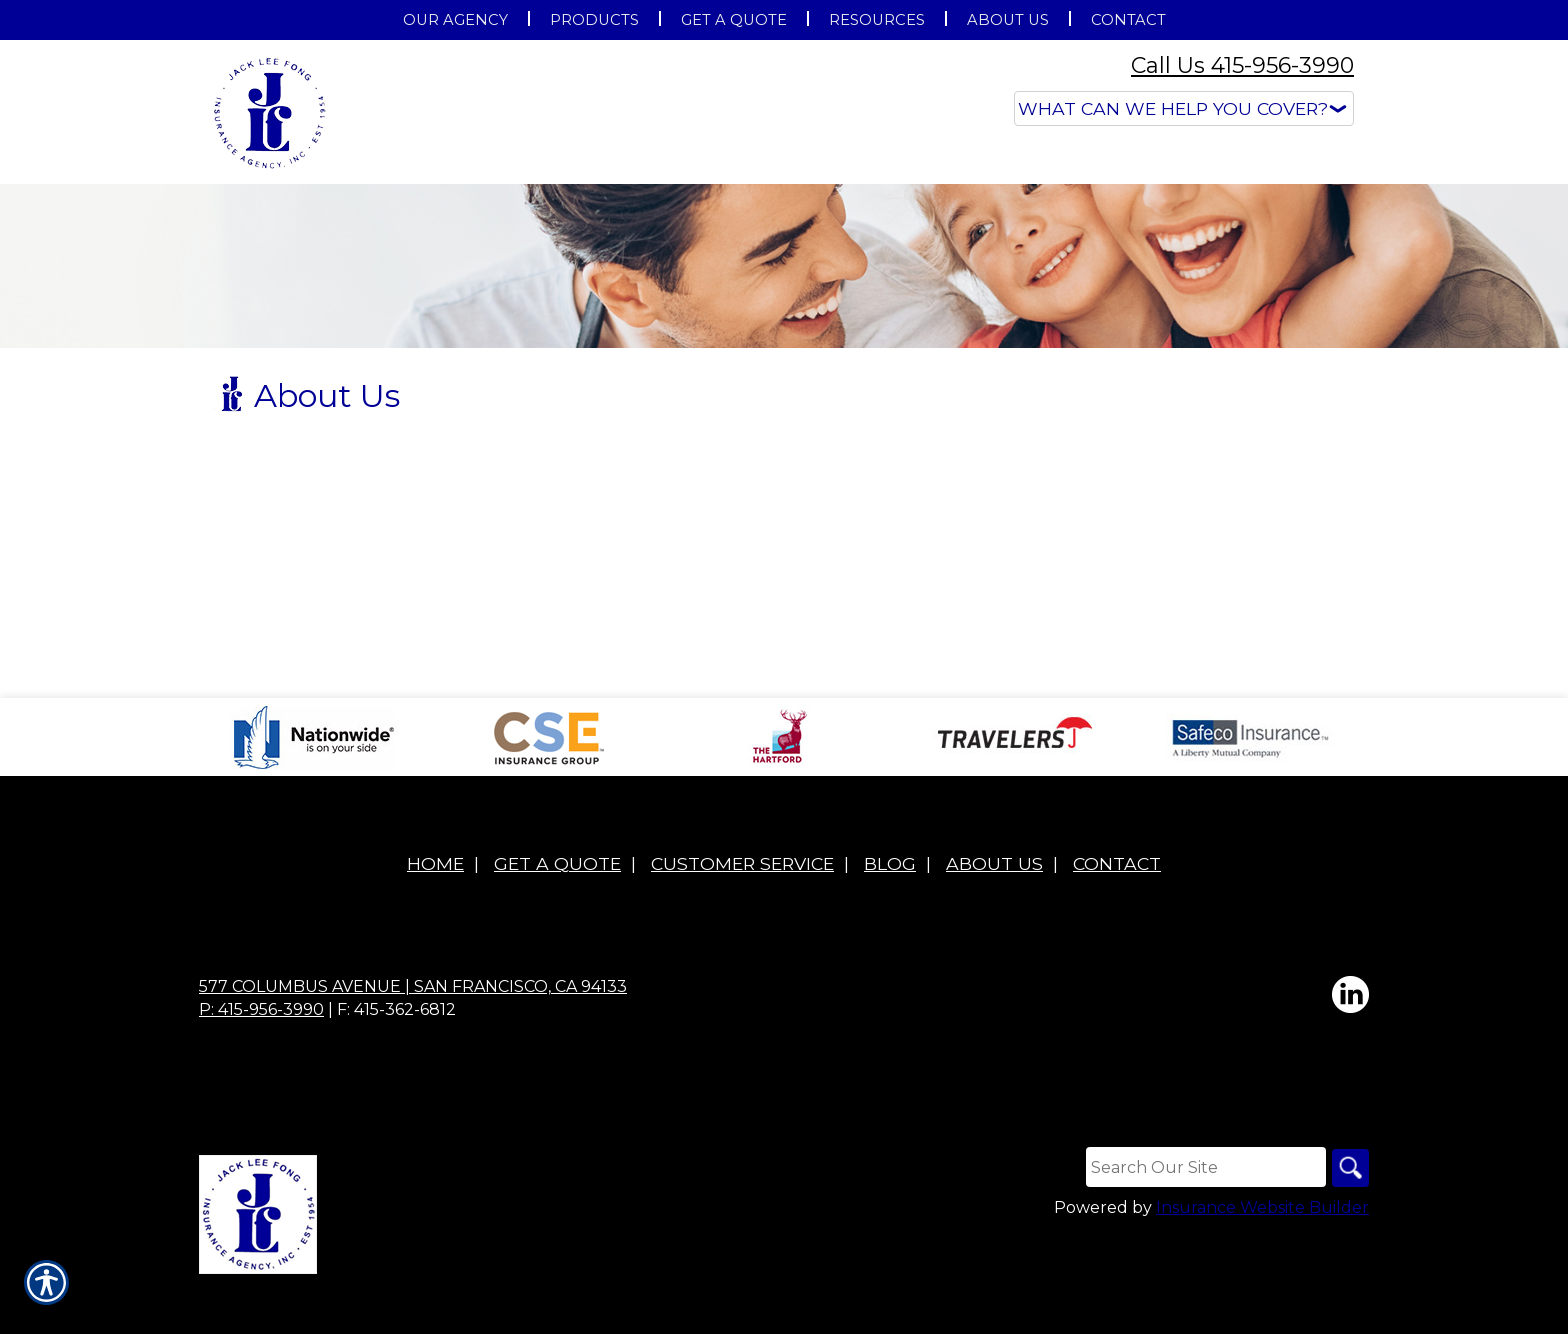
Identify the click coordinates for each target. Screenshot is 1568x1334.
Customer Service (742, 915)
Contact (1117, 915)
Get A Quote (557, 915)
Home (435, 915)
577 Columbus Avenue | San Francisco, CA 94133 (413, 1038)
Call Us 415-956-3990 (1242, 65)
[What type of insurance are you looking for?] (1184, 108)
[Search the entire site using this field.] (1203, 1219)
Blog (890, 915)
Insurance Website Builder (1262, 1260)
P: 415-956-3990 (261, 1061)
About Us (994, 915)
